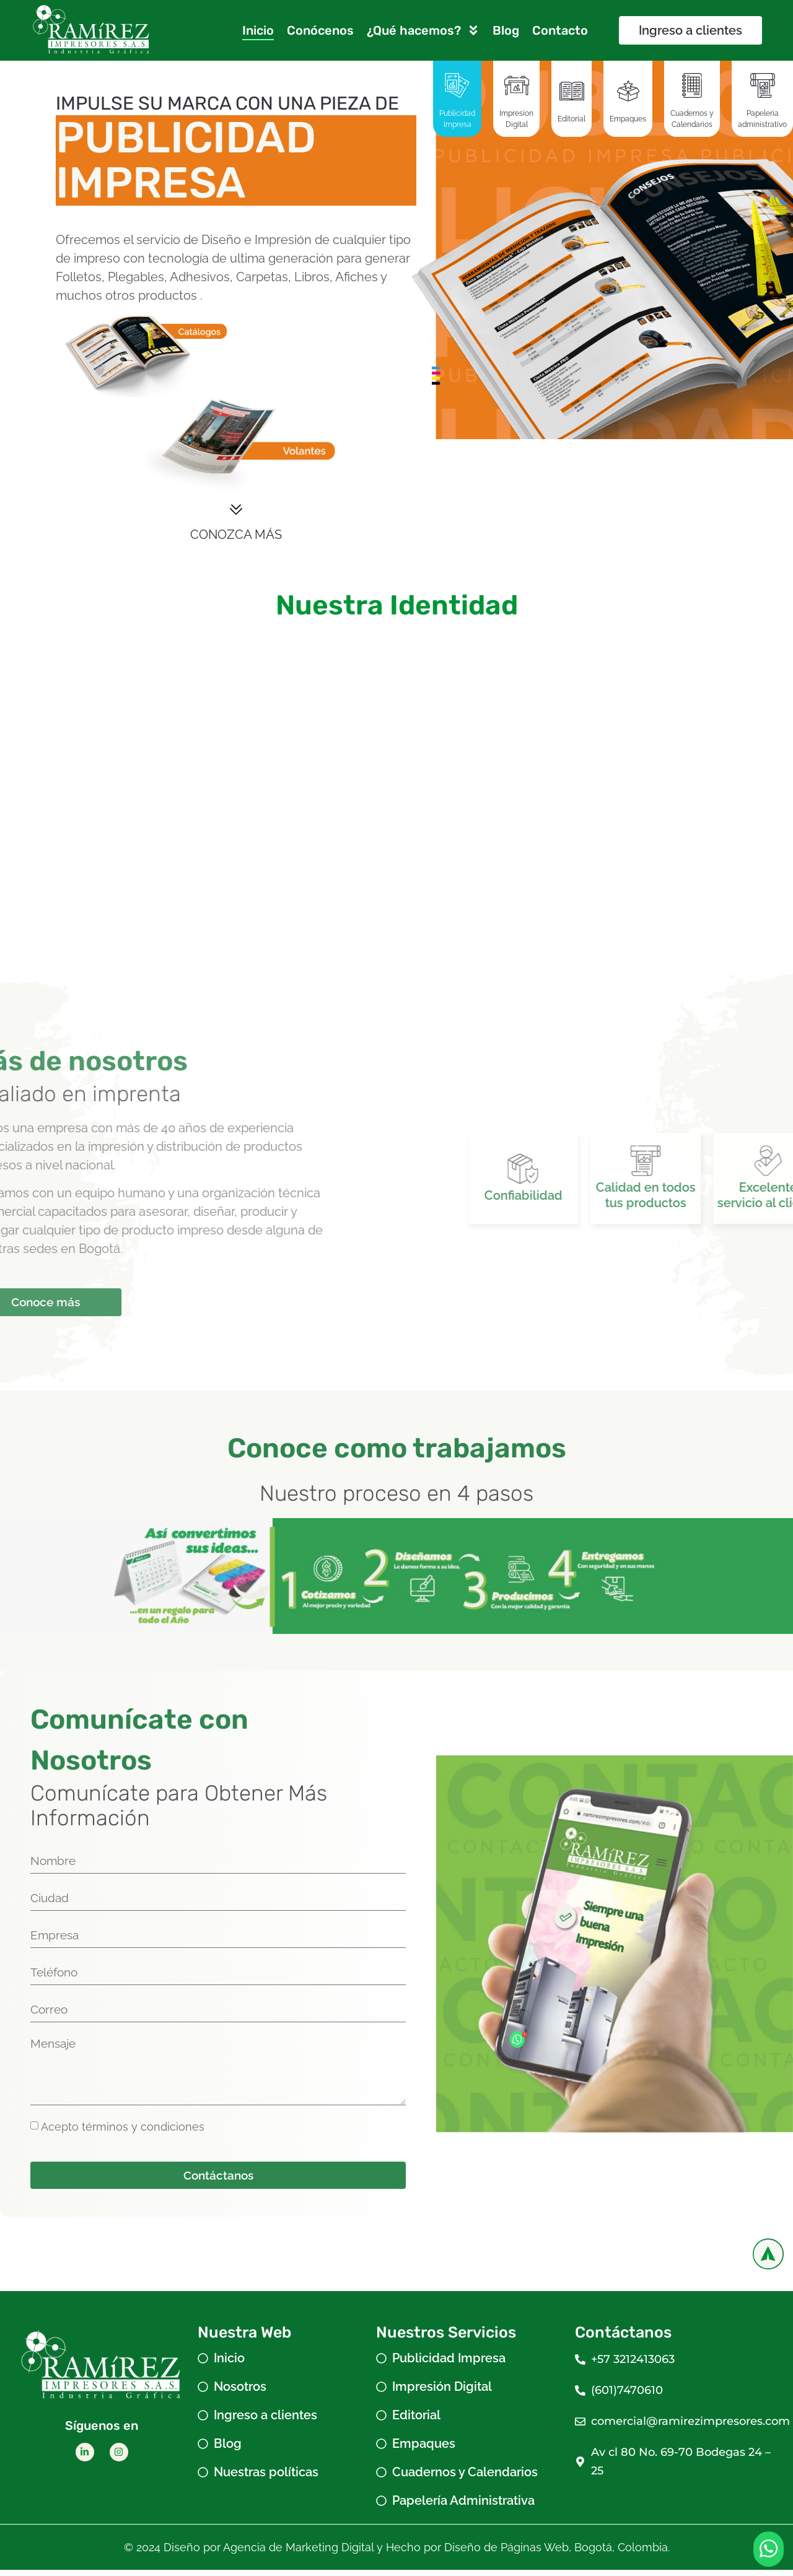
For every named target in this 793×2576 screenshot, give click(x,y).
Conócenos (320, 30)
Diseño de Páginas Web (506, 2553)
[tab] (457, 98)
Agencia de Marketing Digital (298, 2553)
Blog (506, 30)
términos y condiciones (143, 2131)
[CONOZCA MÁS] (236, 510)
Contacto (560, 30)
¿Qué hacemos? (423, 30)
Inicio (258, 30)
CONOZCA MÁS (236, 534)
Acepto (122, 2131)
